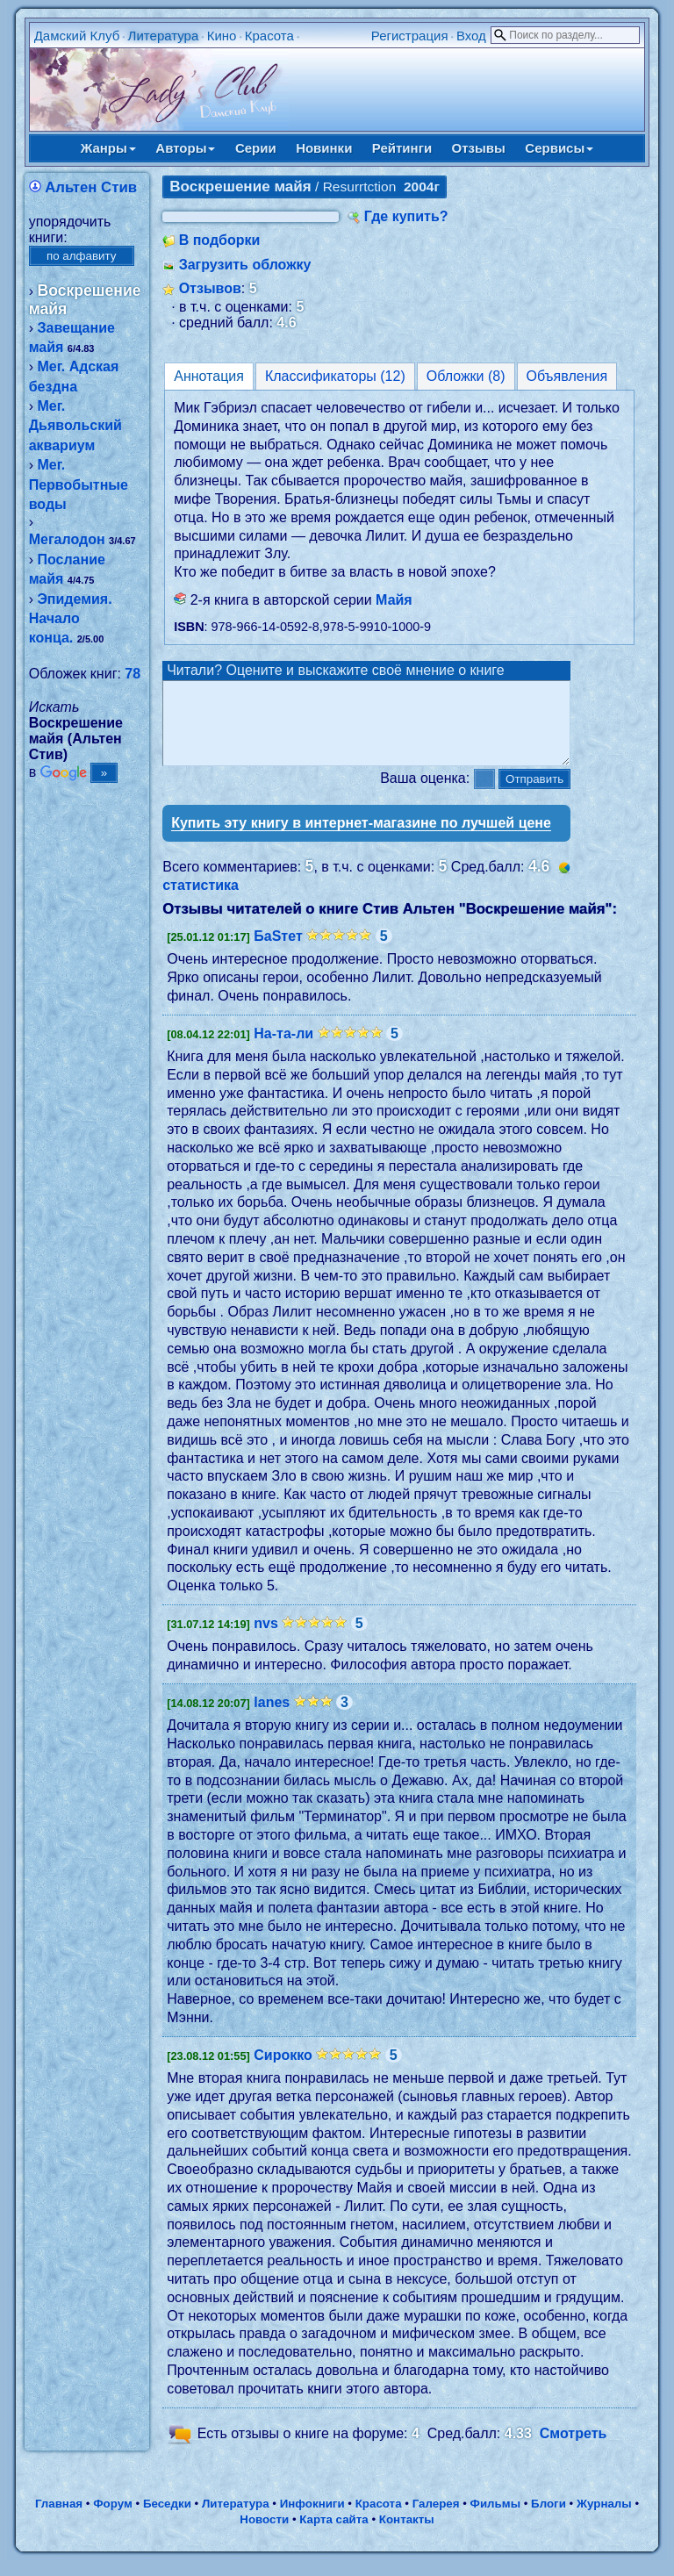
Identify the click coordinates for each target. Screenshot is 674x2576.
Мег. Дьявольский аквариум (75, 425)
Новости (264, 2535)
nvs (266, 1639)
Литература (163, 35)
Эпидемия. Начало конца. (70, 619)
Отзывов (210, 288)
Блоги (548, 2519)
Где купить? (406, 216)
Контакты (406, 2535)
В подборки (220, 240)
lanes (272, 1718)
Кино (222, 35)
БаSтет (278, 951)
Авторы (185, 147)
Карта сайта (333, 2535)
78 (132, 673)
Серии (255, 147)
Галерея (436, 2519)
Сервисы (559, 147)
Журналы (604, 2519)
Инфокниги (312, 2519)
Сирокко (283, 2070)
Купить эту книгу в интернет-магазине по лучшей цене (361, 838)
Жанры (108, 147)
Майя (394, 599)
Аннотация (209, 376)
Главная (58, 2519)
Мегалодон (67, 539)
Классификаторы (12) (335, 376)
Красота (269, 35)
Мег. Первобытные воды (78, 484)
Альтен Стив (91, 187)
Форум (113, 2519)
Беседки (167, 2519)
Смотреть (573, 2449)
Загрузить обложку (245, 264)
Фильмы (495, 2519)
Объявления (567, 376)
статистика (200, 900)
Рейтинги (402, 147)
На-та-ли (283, 1049)
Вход (471, 35)
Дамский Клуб (77, 35)
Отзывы (479, 147)
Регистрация (409, 35)
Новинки (324, 147)
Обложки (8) (466, 376)
